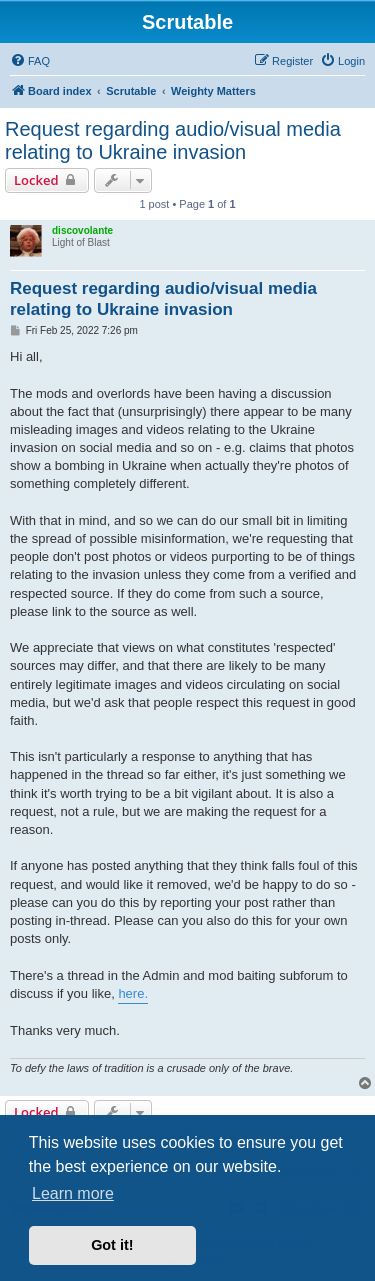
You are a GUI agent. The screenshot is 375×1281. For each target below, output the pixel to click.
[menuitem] (30, 61)
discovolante (82, 230)
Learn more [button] (73, 1193)
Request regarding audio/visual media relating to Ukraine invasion (173, 140)
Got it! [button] (112, 1245)
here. (133, 993)
